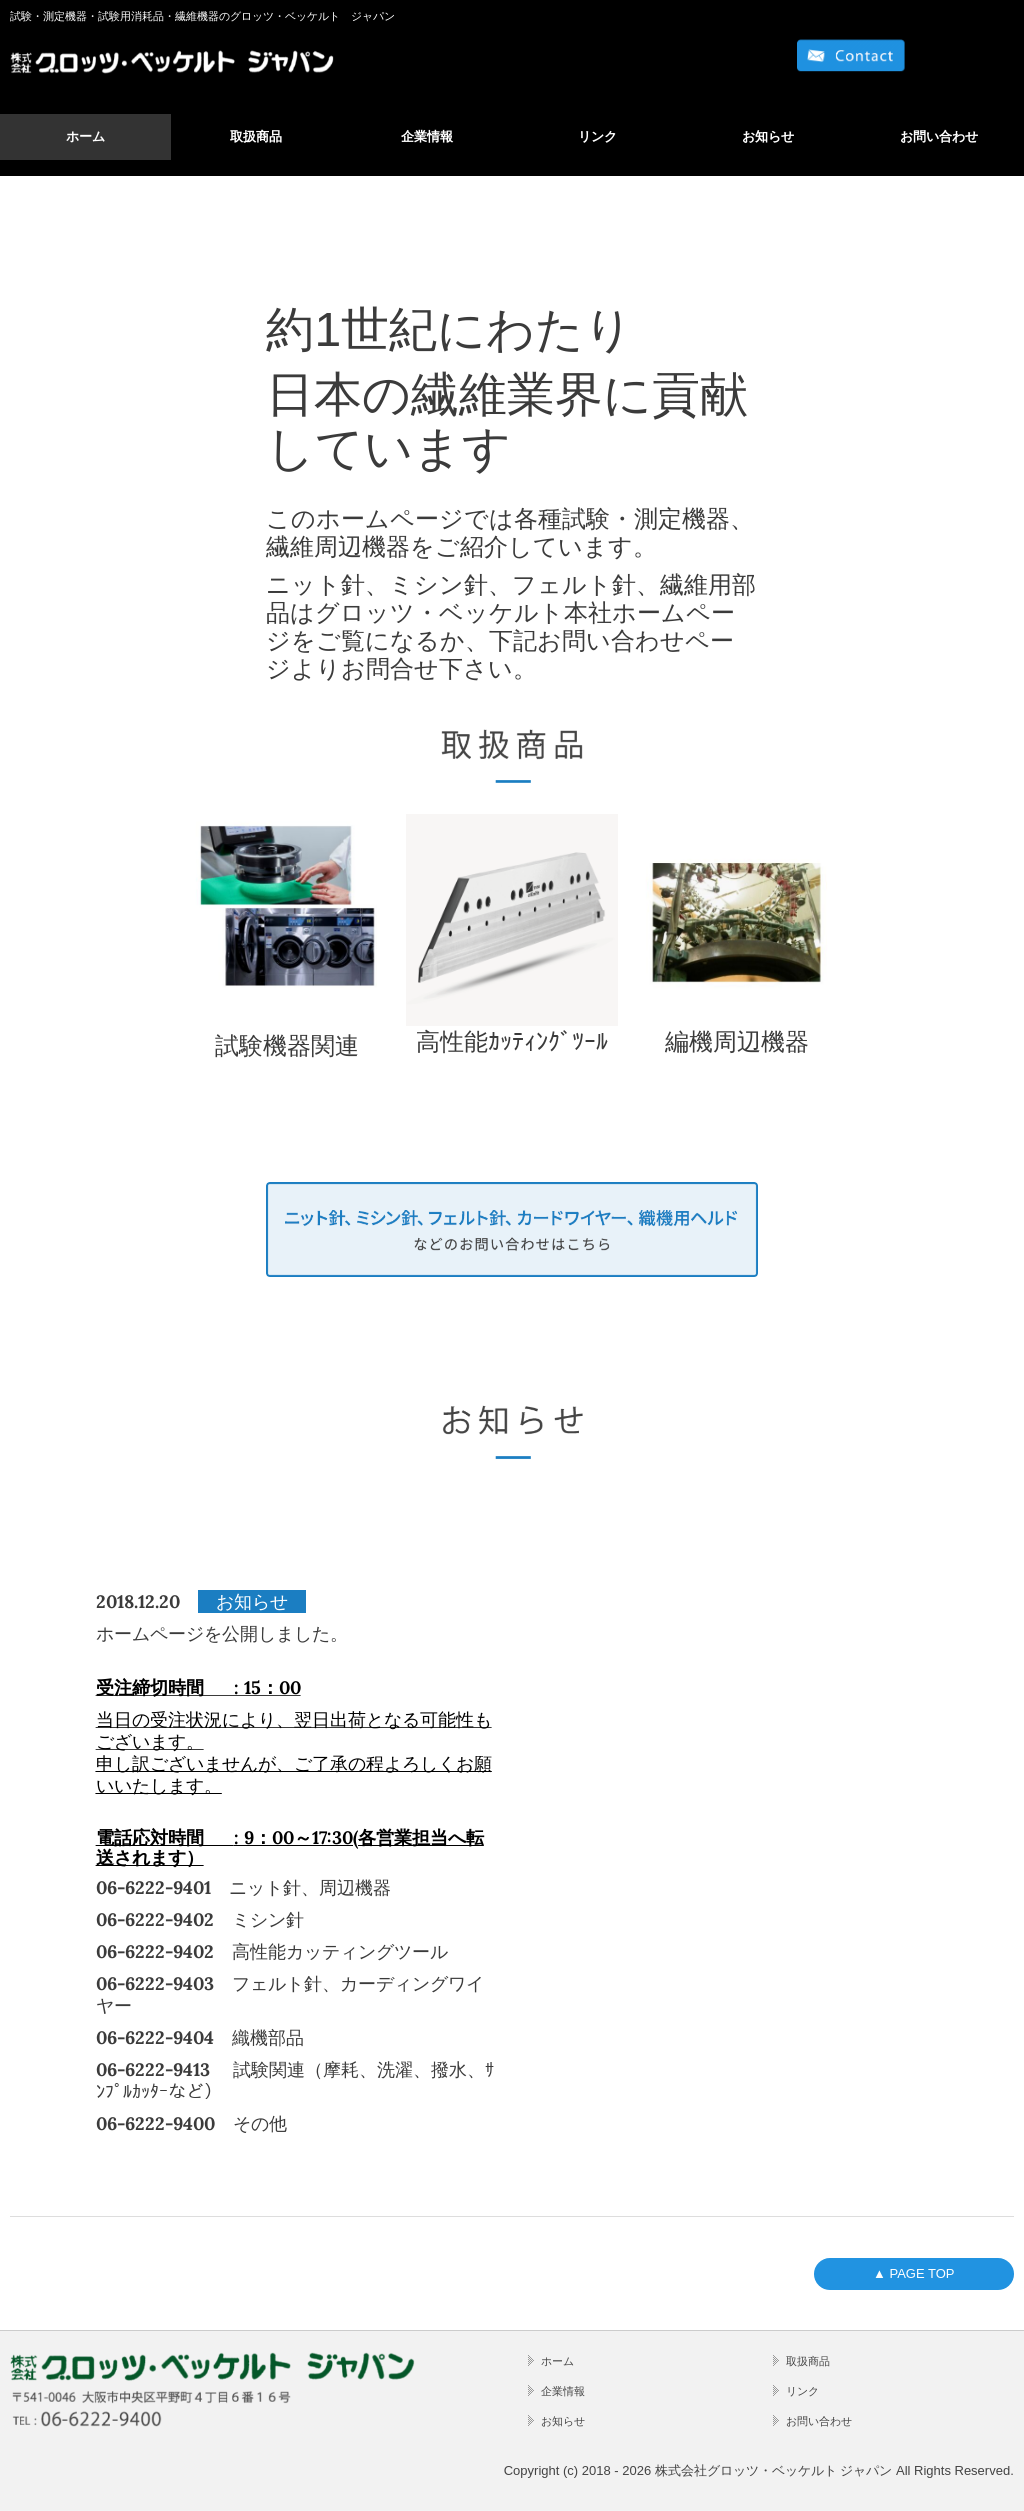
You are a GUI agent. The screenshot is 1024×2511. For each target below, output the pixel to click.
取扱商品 (256, 136)
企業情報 (427, 136)
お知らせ (768, 136)
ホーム (85, 136)
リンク (597, 136)
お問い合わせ (939, 136)
